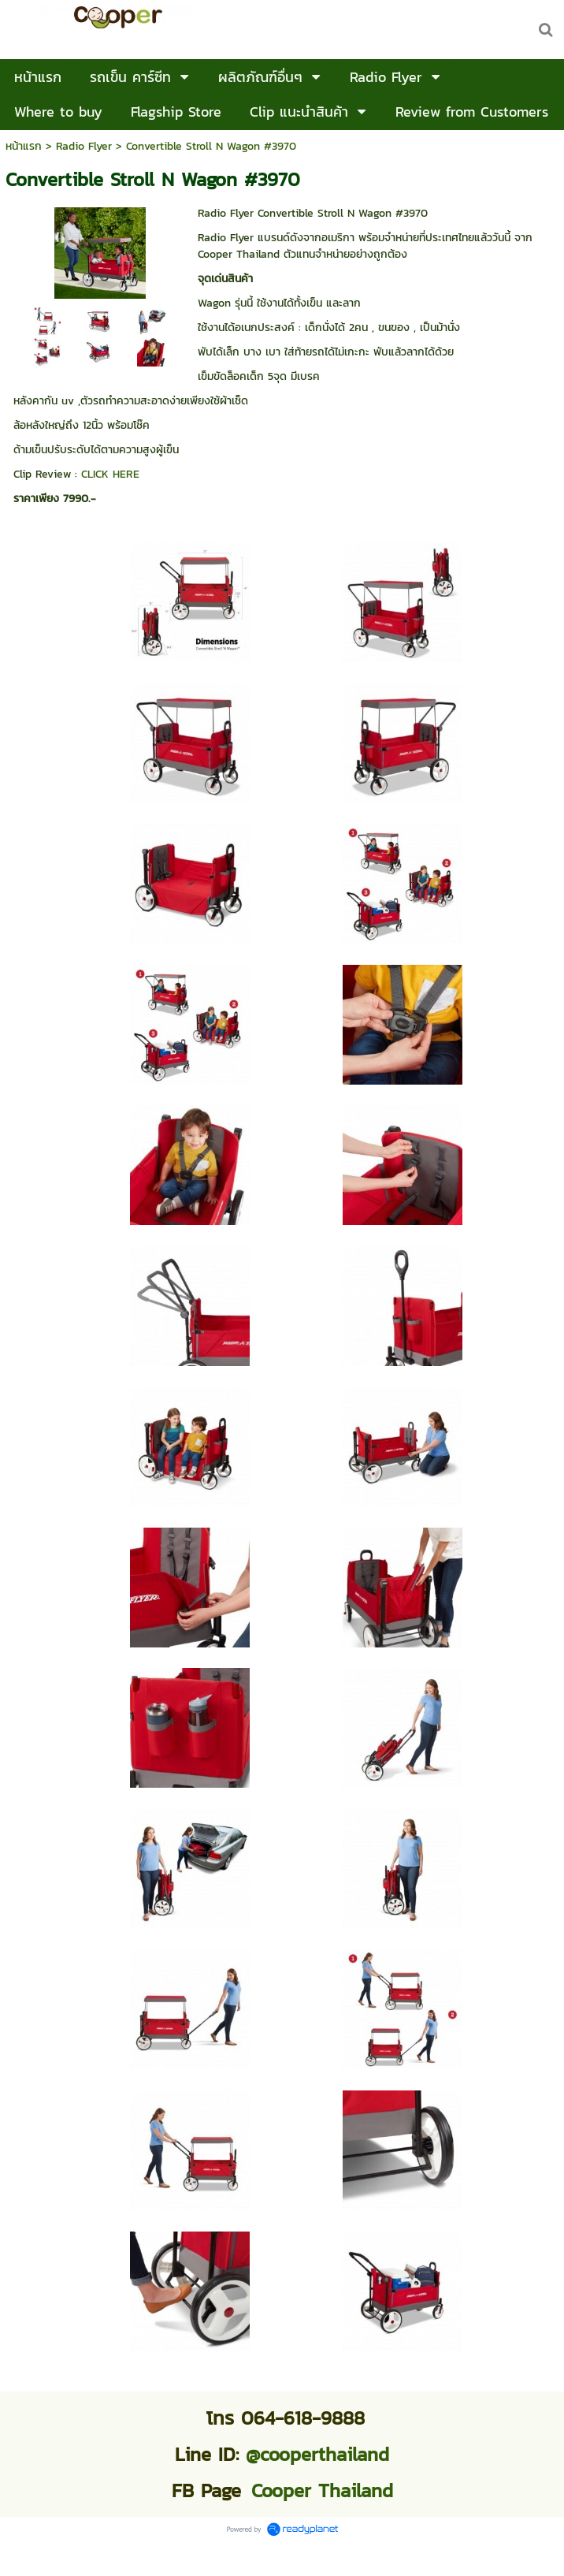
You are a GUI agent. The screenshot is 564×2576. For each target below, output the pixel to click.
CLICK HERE (110, 474)
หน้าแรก (24, 146)
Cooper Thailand (322, 2490)
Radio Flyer (84, 146)
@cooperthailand (317, 2454)
